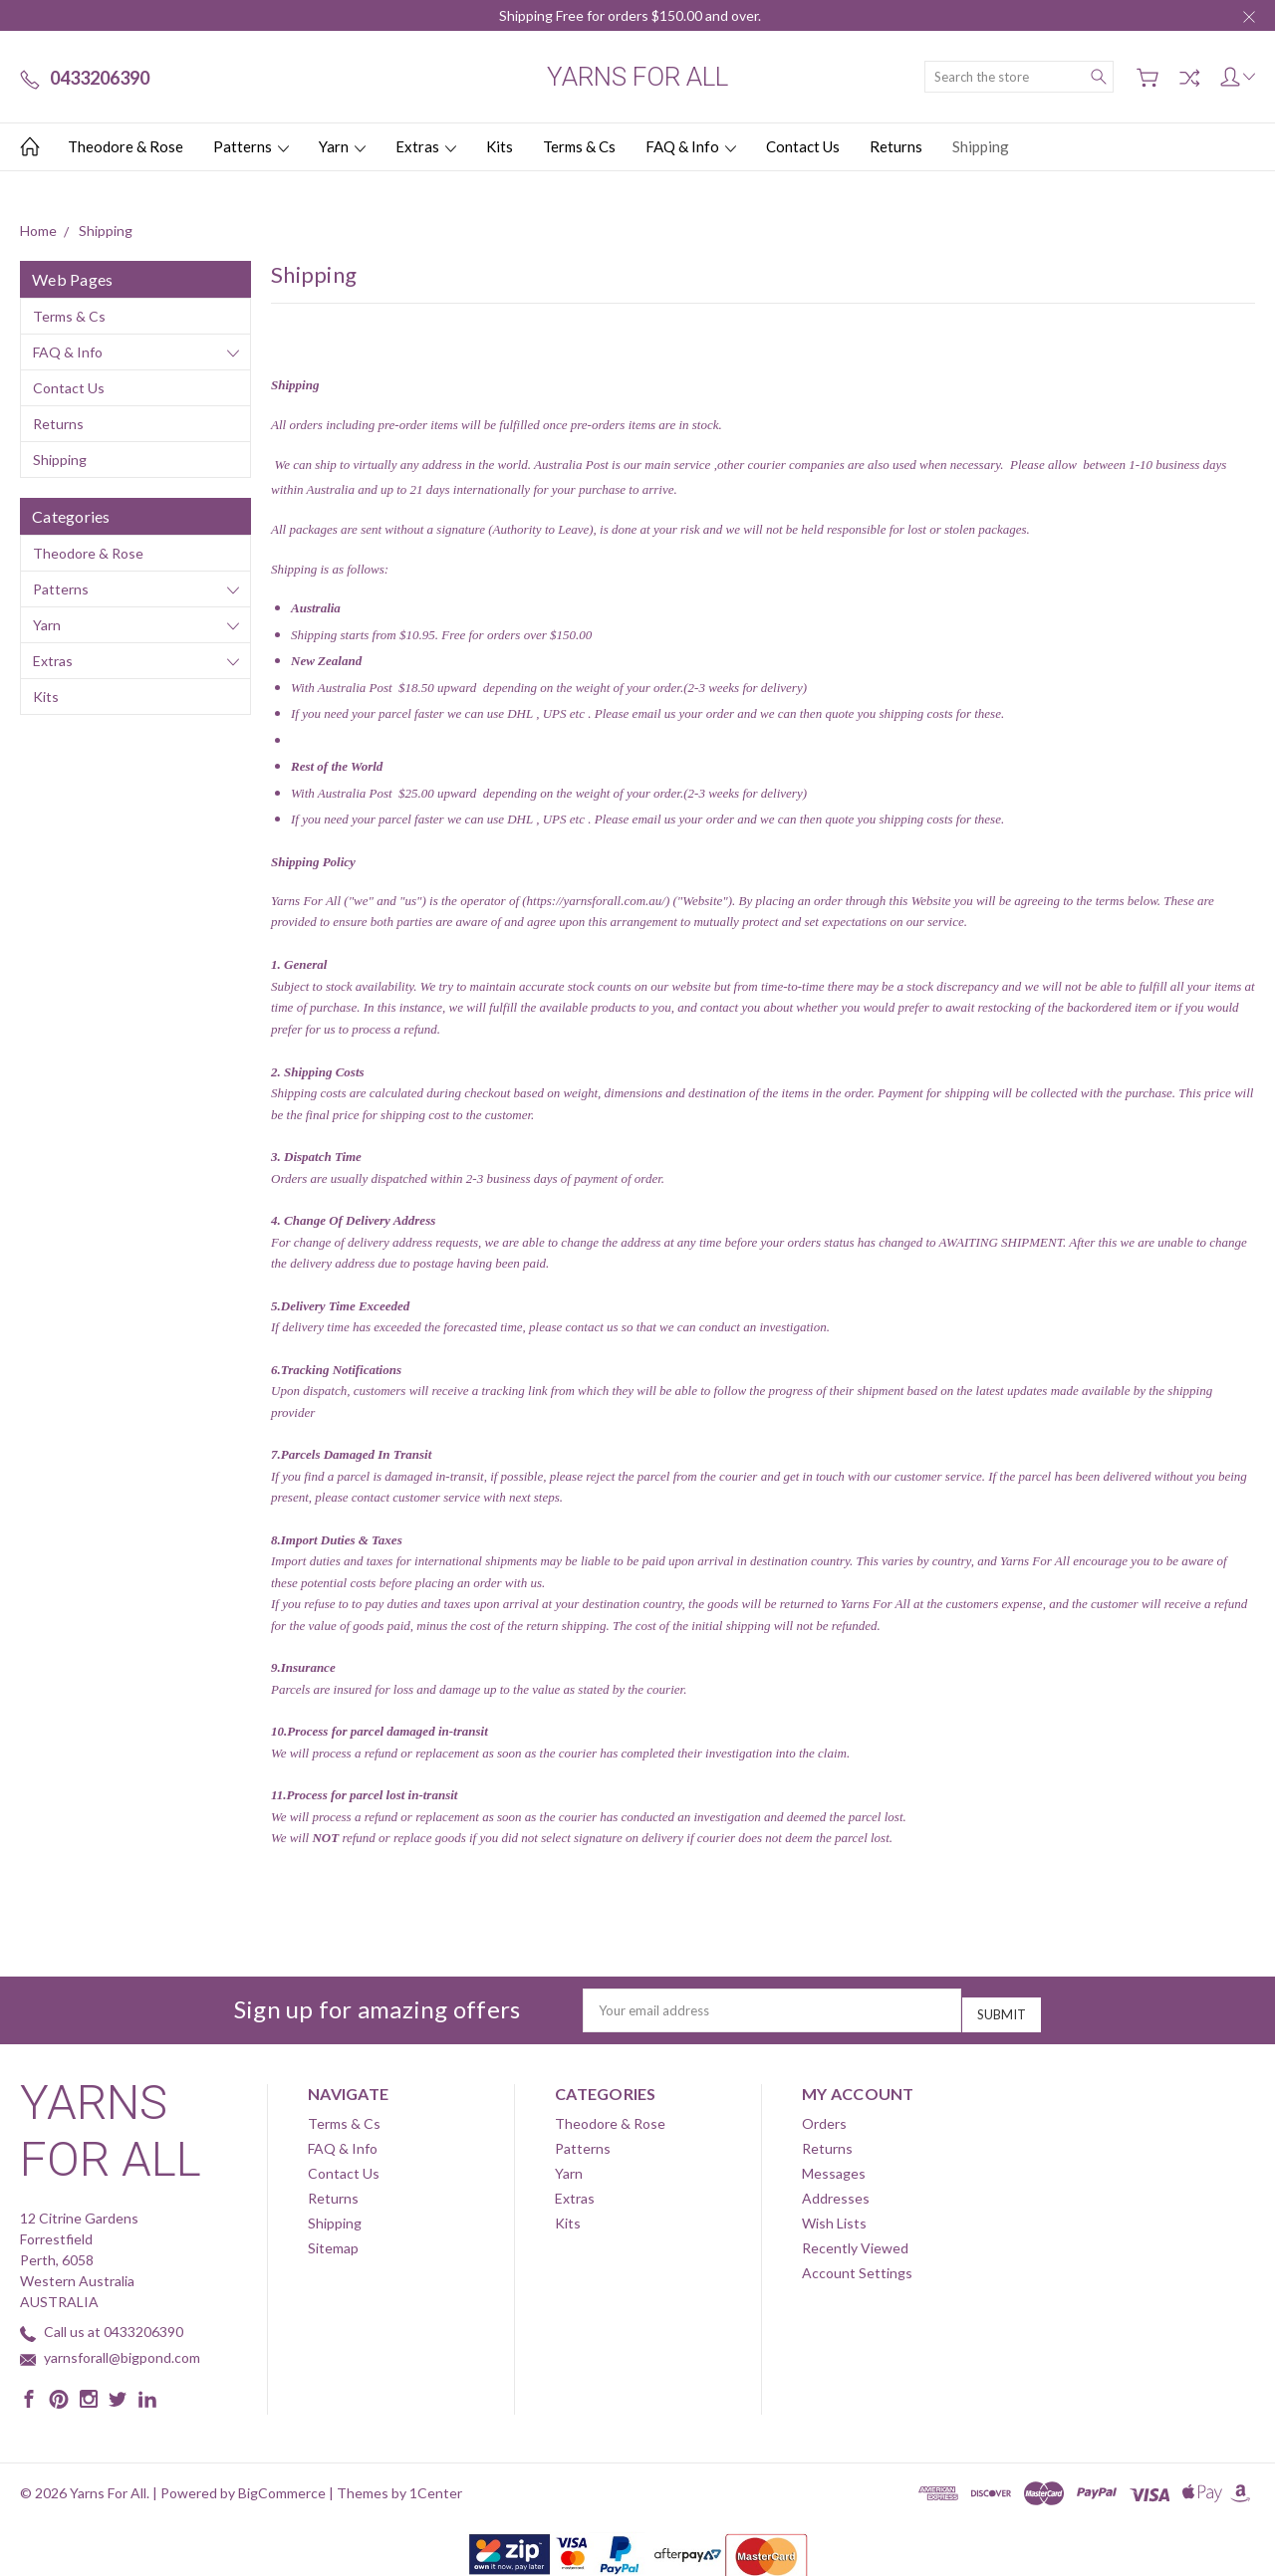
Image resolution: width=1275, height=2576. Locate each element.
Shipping (980, 146)
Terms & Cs (579, 146)
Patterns (251, 146)
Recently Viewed (855, 2240)
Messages (834, 2166)
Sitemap (333, 2240)
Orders (824, 2116)
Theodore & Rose (125, 146)
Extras (425, 146)
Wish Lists (834, 2216)
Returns (896, 146)
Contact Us (803, 146)
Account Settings (857, 2265)
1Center (435, 2485)
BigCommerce (282, 2485)
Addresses (836, 2191)
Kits (499, 146)
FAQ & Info (690, 146)
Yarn (342, 146)
